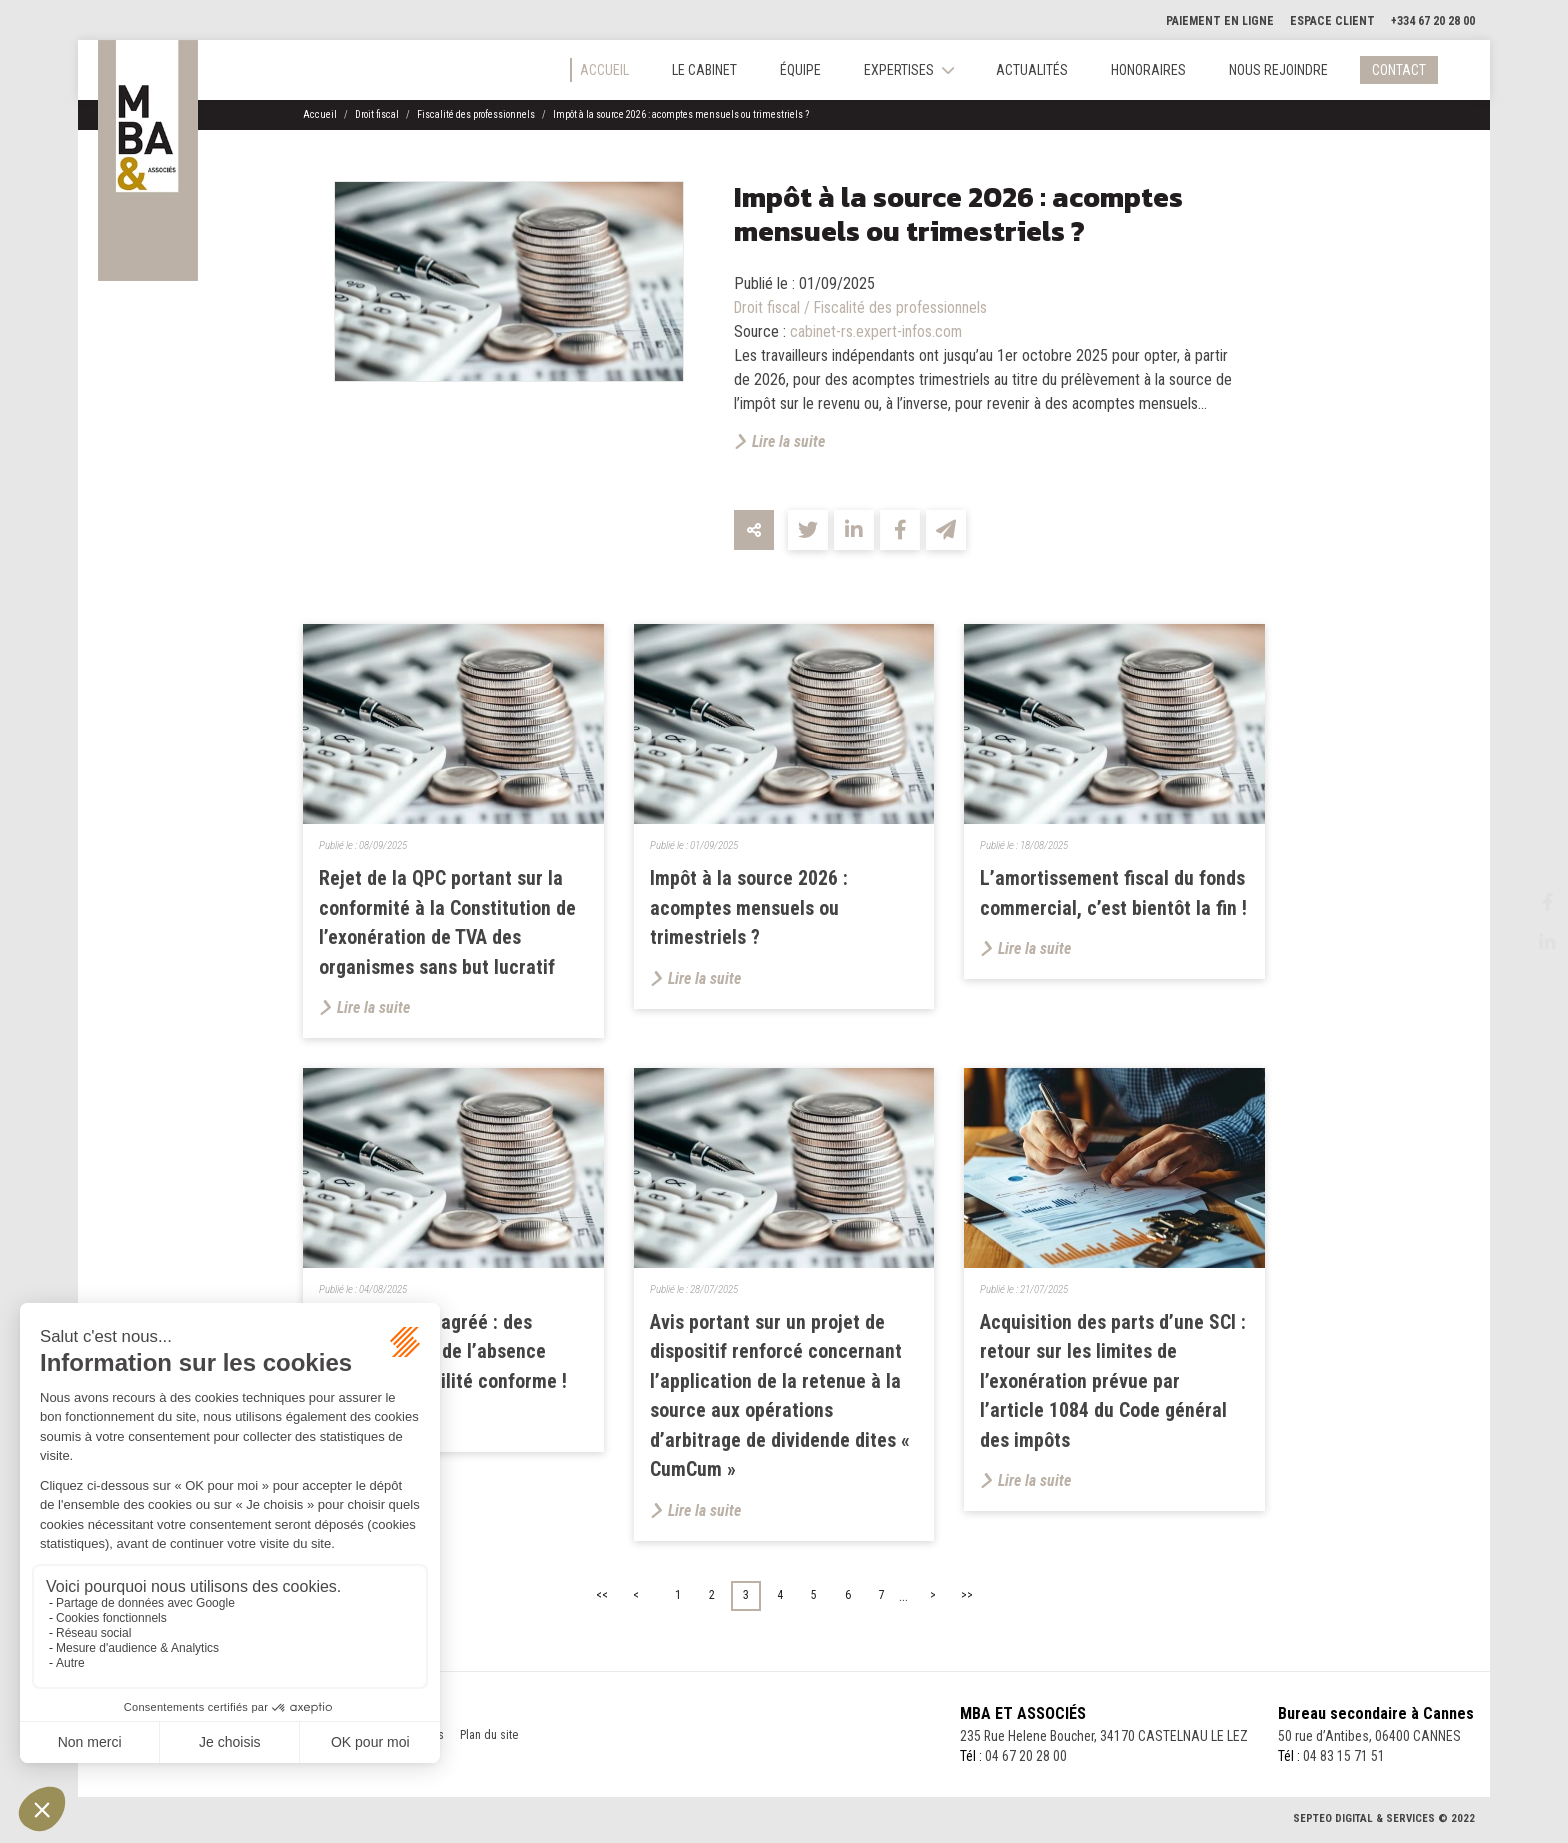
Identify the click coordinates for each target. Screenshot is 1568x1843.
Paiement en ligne (1220, 21)
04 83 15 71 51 (1344, 1762)
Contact (1399, 70)
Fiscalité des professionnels (476, 114)
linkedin (1528, 942)
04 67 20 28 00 (1023, 1762)
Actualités (1032, 70)
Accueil (604, 70)
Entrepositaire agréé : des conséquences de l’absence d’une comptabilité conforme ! (443, 1355)
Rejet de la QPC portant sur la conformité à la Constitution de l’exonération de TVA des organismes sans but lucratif (447, 924)
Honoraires (1148, 70)
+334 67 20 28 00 (1433, 21)
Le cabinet (704, 70)
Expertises (899, 70)
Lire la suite (788, 441)
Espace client (1332, 21)
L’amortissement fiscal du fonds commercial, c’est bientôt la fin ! (1113, 894)
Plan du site (489, 1740)
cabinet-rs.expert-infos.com (876, 331)
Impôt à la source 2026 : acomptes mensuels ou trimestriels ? (681, 114)
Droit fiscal (377, 114)
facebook (1528, 902)
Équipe (800, 70)
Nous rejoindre (1278, 70)
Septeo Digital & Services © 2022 (1384, 1824)
